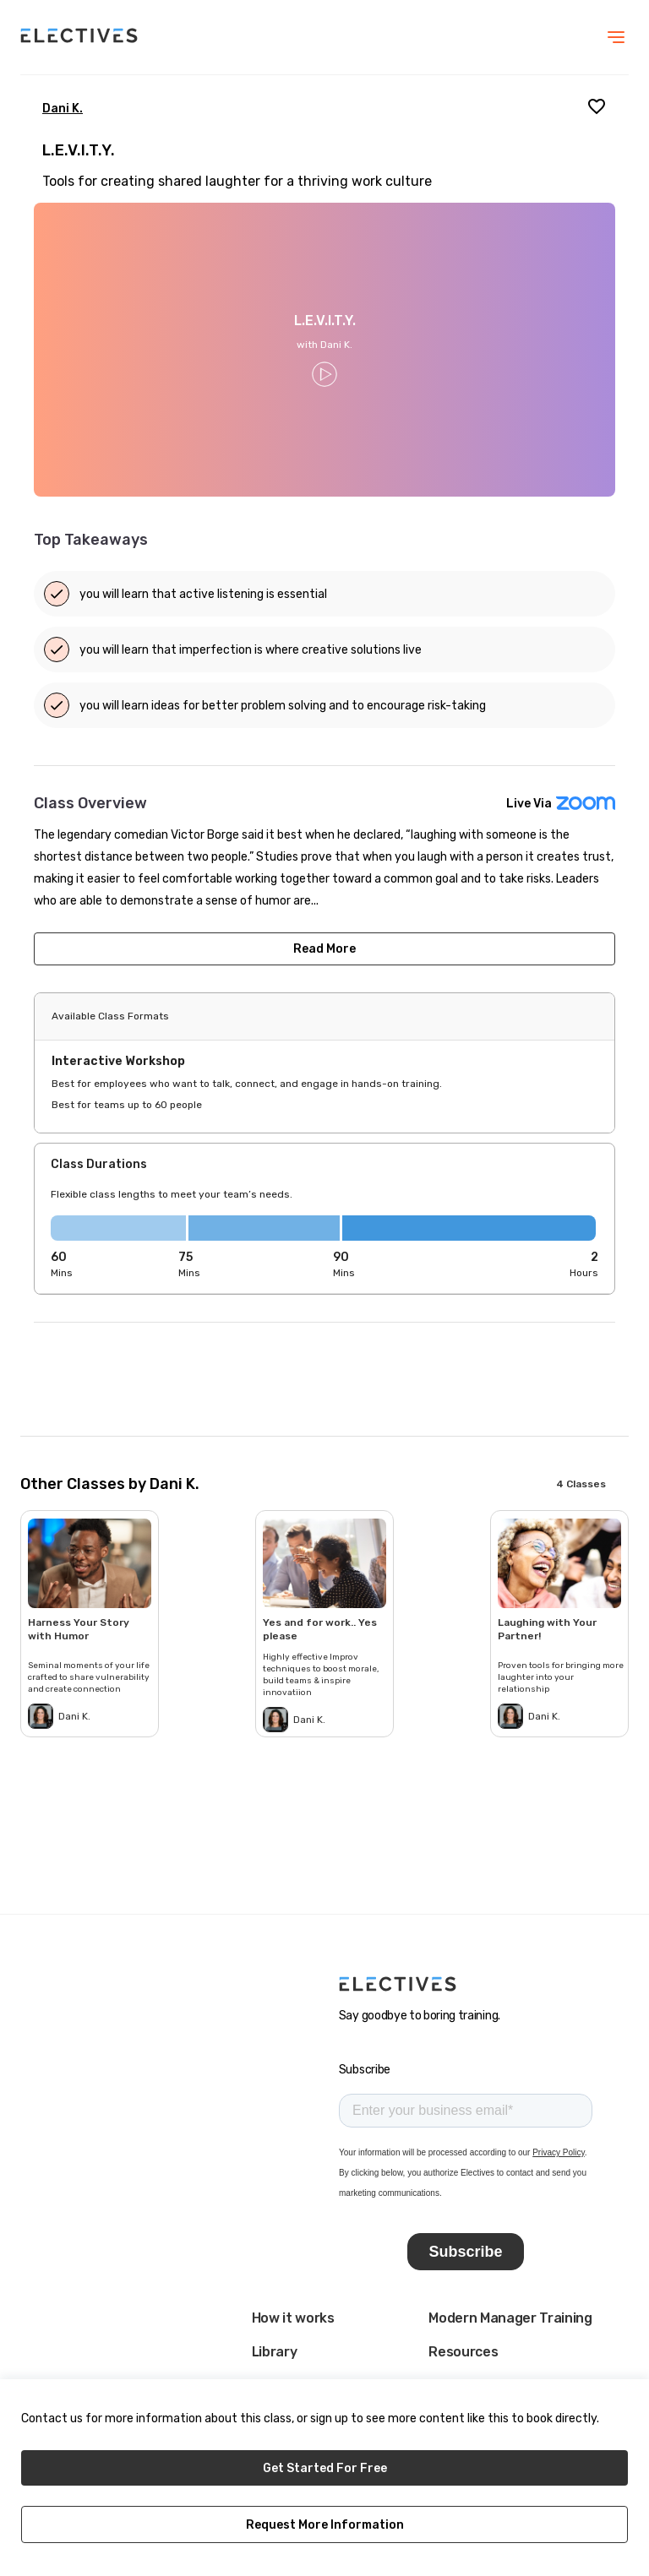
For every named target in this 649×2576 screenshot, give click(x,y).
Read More (324, 949)
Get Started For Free (325, 2468)
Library (274, 2352)
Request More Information (325, 2525)
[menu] (616, 37)
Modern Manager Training (510, 2318)
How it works (293, 2318)
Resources (463, 2352)
